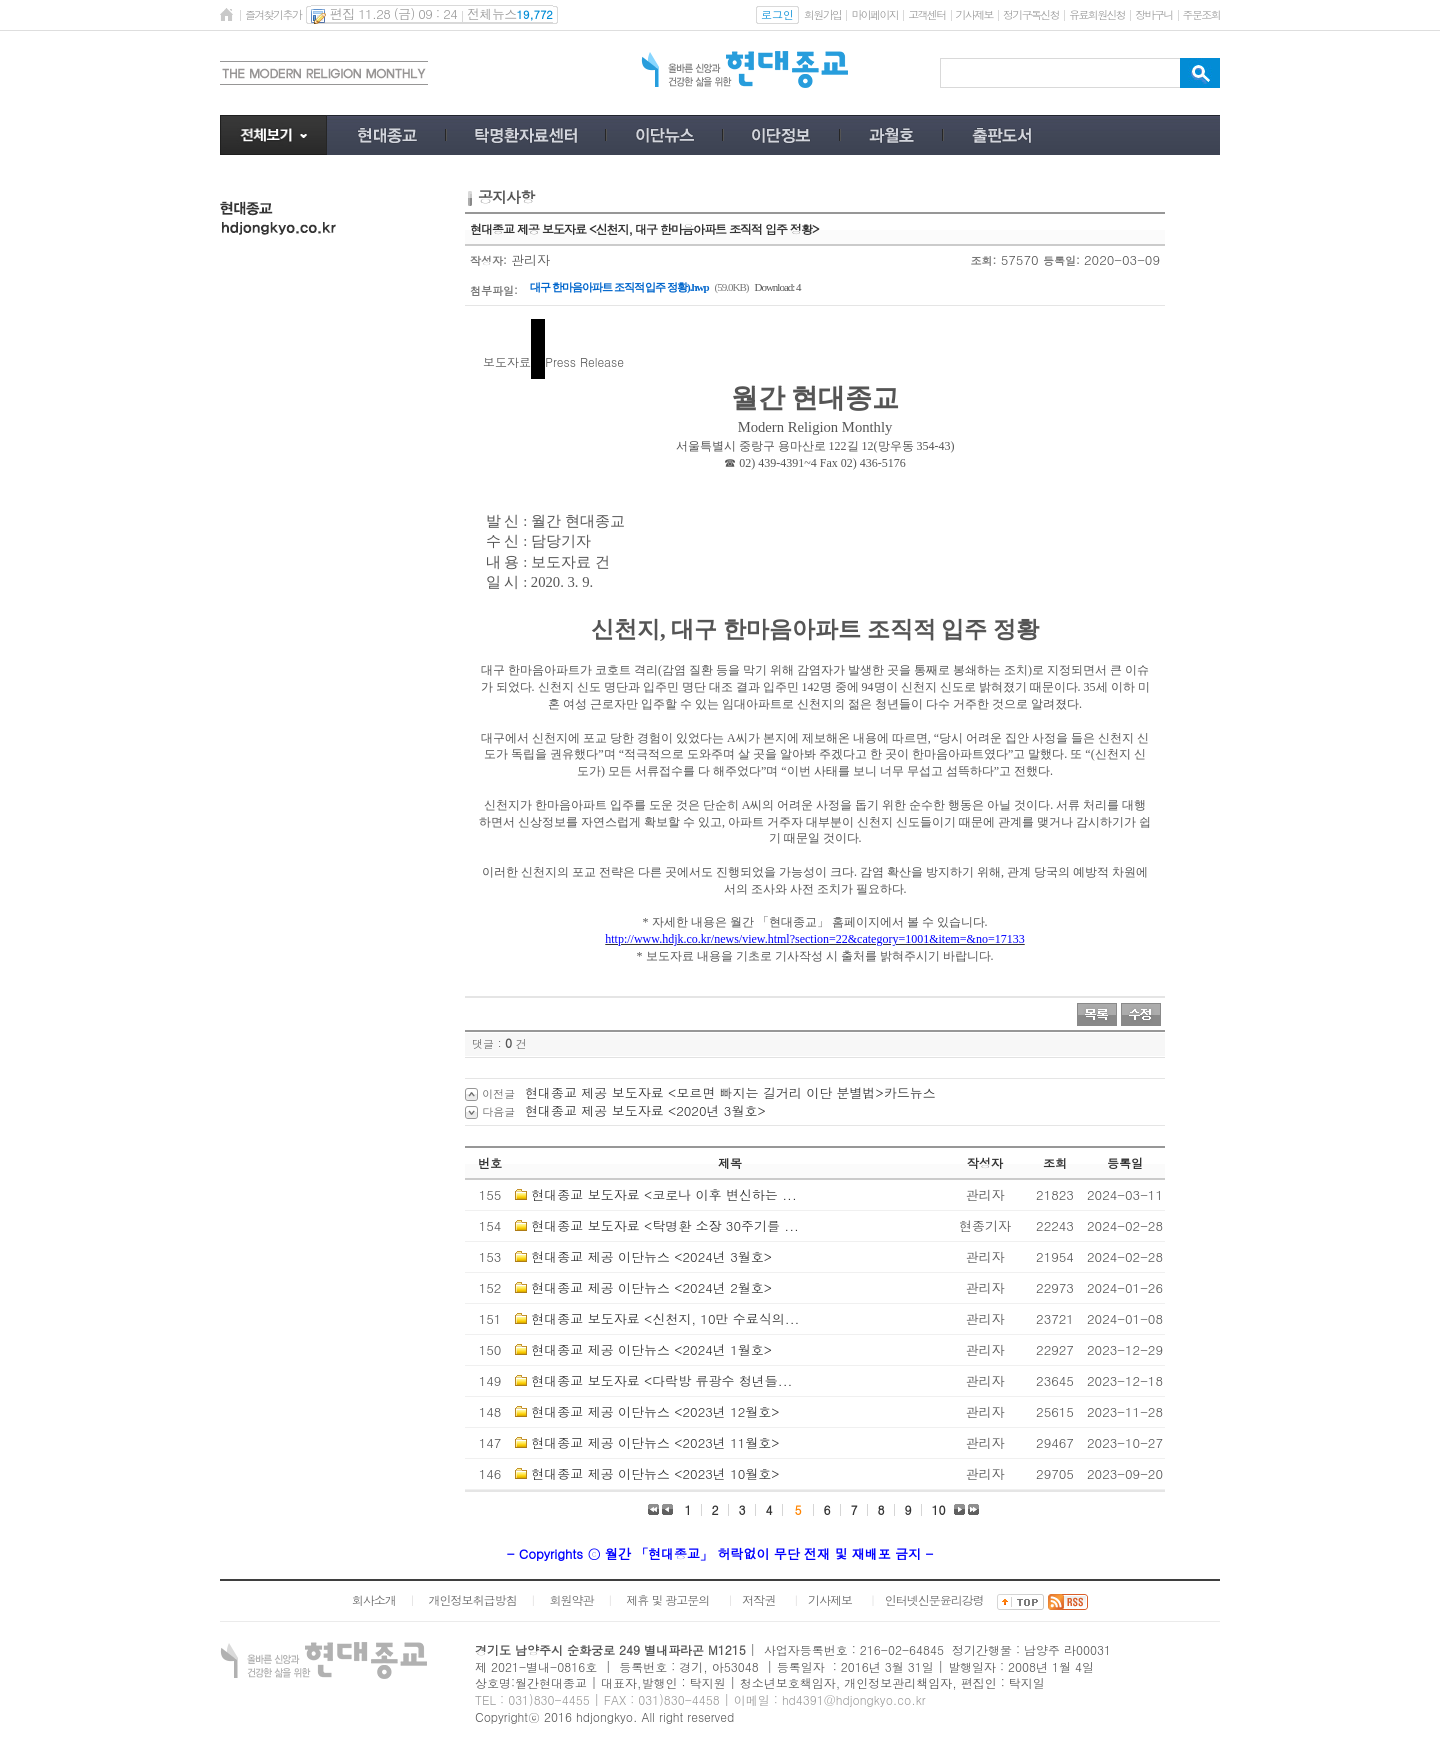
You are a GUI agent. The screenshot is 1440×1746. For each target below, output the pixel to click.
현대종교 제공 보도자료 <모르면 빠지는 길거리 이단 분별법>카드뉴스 (730, 1092)
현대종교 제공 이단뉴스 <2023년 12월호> (655, 1411)
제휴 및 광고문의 (667, 1599)
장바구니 (1153, 14)
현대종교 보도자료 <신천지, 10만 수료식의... (665, 1318)
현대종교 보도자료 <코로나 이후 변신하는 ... (663, 1194)
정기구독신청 (1031, 14)
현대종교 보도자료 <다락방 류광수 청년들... (661, 1380)
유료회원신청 (1097, 14)
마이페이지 (874, 14)
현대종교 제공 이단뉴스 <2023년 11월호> (655, 1442)
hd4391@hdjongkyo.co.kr (854, 1699)
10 (939, 1509)
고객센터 (926, 14)
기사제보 (974, 14)
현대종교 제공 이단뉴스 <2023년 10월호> (655, 1473)
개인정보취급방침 (473, 1599)
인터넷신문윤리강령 (934, 1599)
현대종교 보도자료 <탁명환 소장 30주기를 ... (665, 1225)
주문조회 (1201, 14)
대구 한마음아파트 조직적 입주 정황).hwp (619, 287)
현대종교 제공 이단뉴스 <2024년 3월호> (651, 1256)
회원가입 (822, 14)
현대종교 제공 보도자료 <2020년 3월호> (645, 1110)
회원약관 (571, 1599)
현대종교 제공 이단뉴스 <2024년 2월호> (651, 1287)
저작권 (758, 1599)
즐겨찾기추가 (273, 14)
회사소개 (374, 1599)
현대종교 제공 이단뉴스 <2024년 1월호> (651, 1349)
